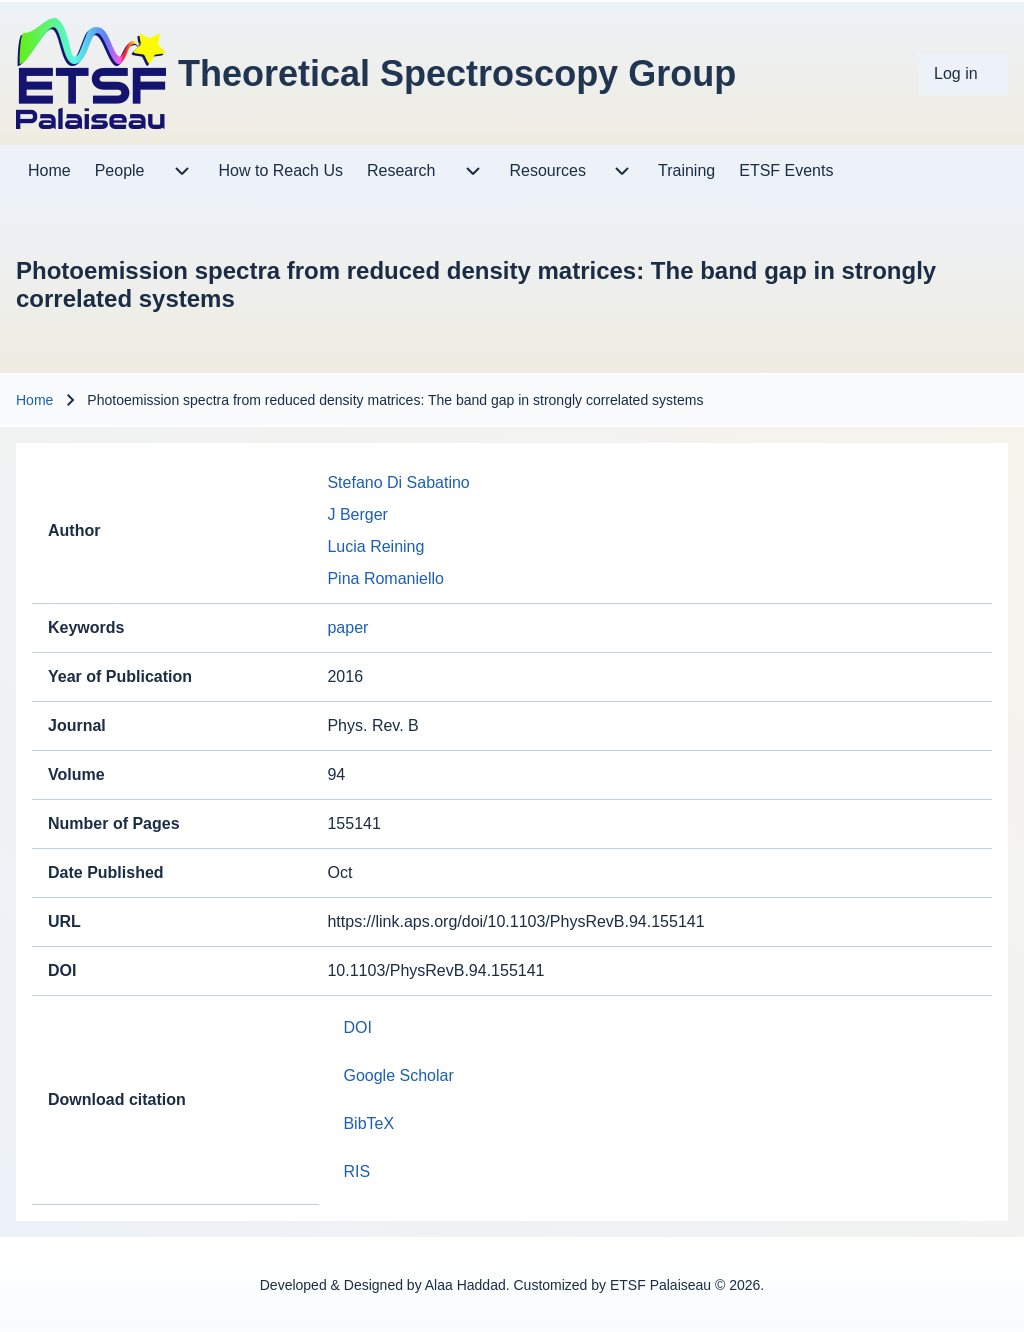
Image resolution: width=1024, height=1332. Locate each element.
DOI (357, 1027)
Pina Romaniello (385, 578)
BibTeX (368, 1123)
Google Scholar (398, 1075)
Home (34, 400)
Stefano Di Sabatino (398, 482)
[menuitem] (963, 74)
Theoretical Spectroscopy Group (457, 73)
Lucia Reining (375, 546)
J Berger (357, 514)
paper (347, 627)
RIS (356, 1171)
